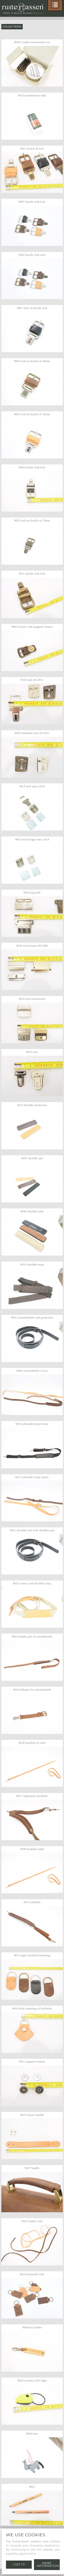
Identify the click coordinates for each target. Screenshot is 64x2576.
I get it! (19, 2564)
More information (48, 2565)
